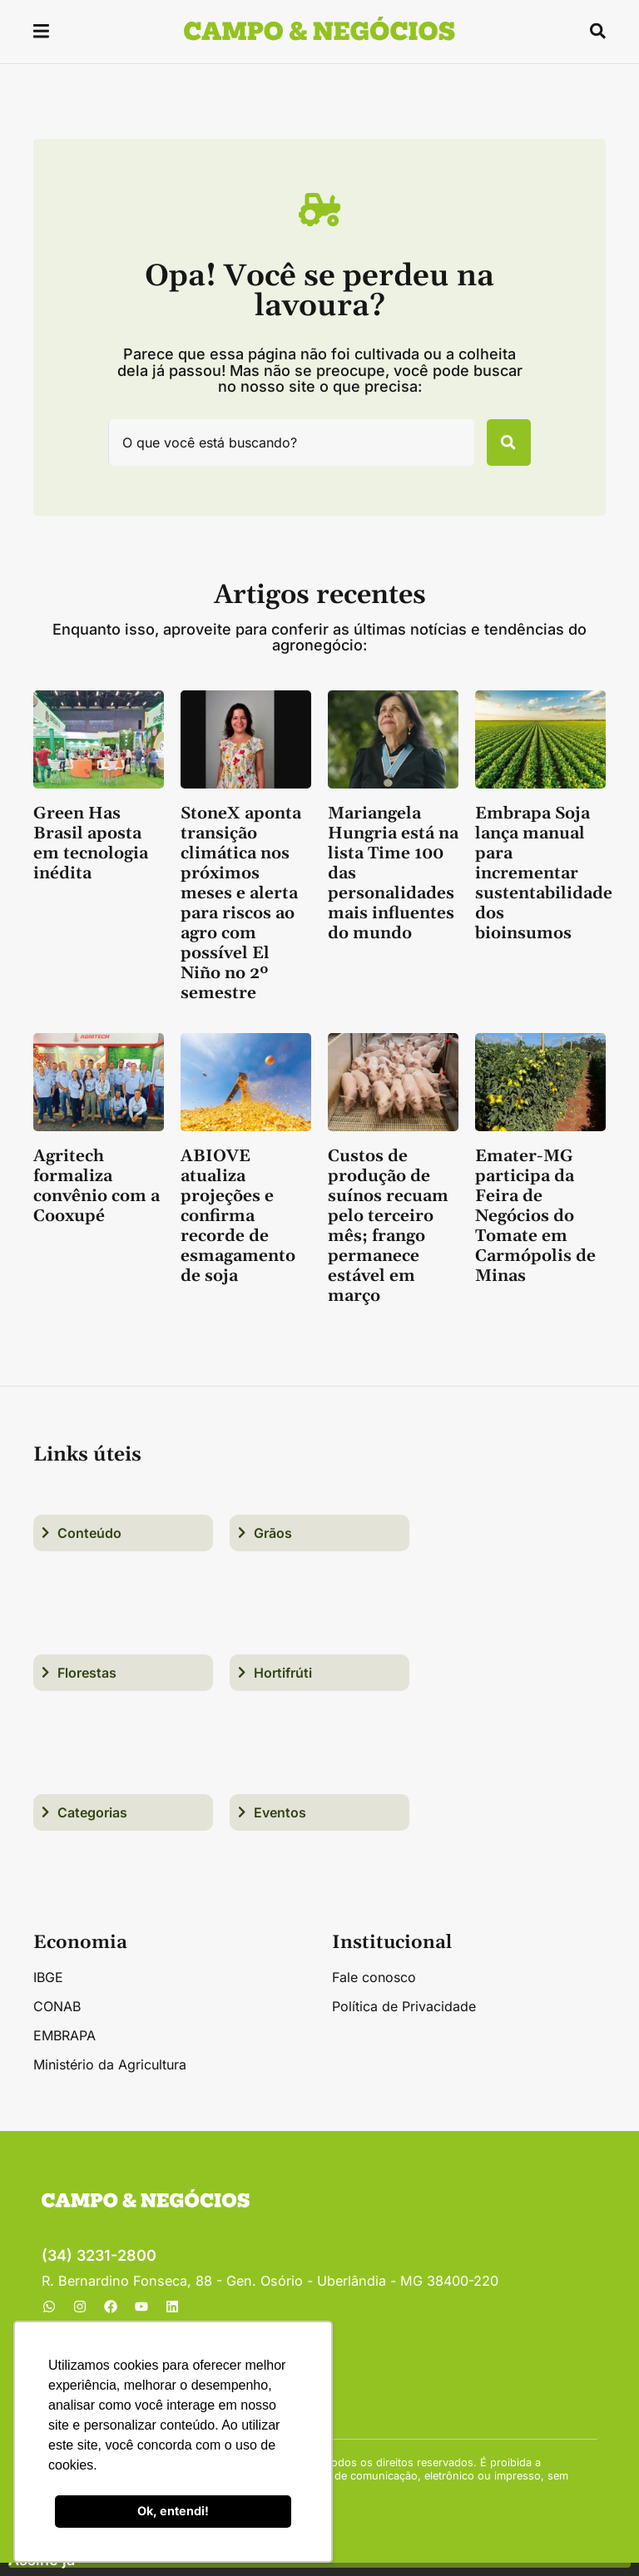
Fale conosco (374, 1990)
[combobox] (280, 449)
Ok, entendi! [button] (173, 2511)
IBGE (48, 1990)
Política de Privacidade (404, 2019)
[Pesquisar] (497, 449)
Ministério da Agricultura (109, 2077)
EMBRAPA (64, 2048)
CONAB (57, 2019)
